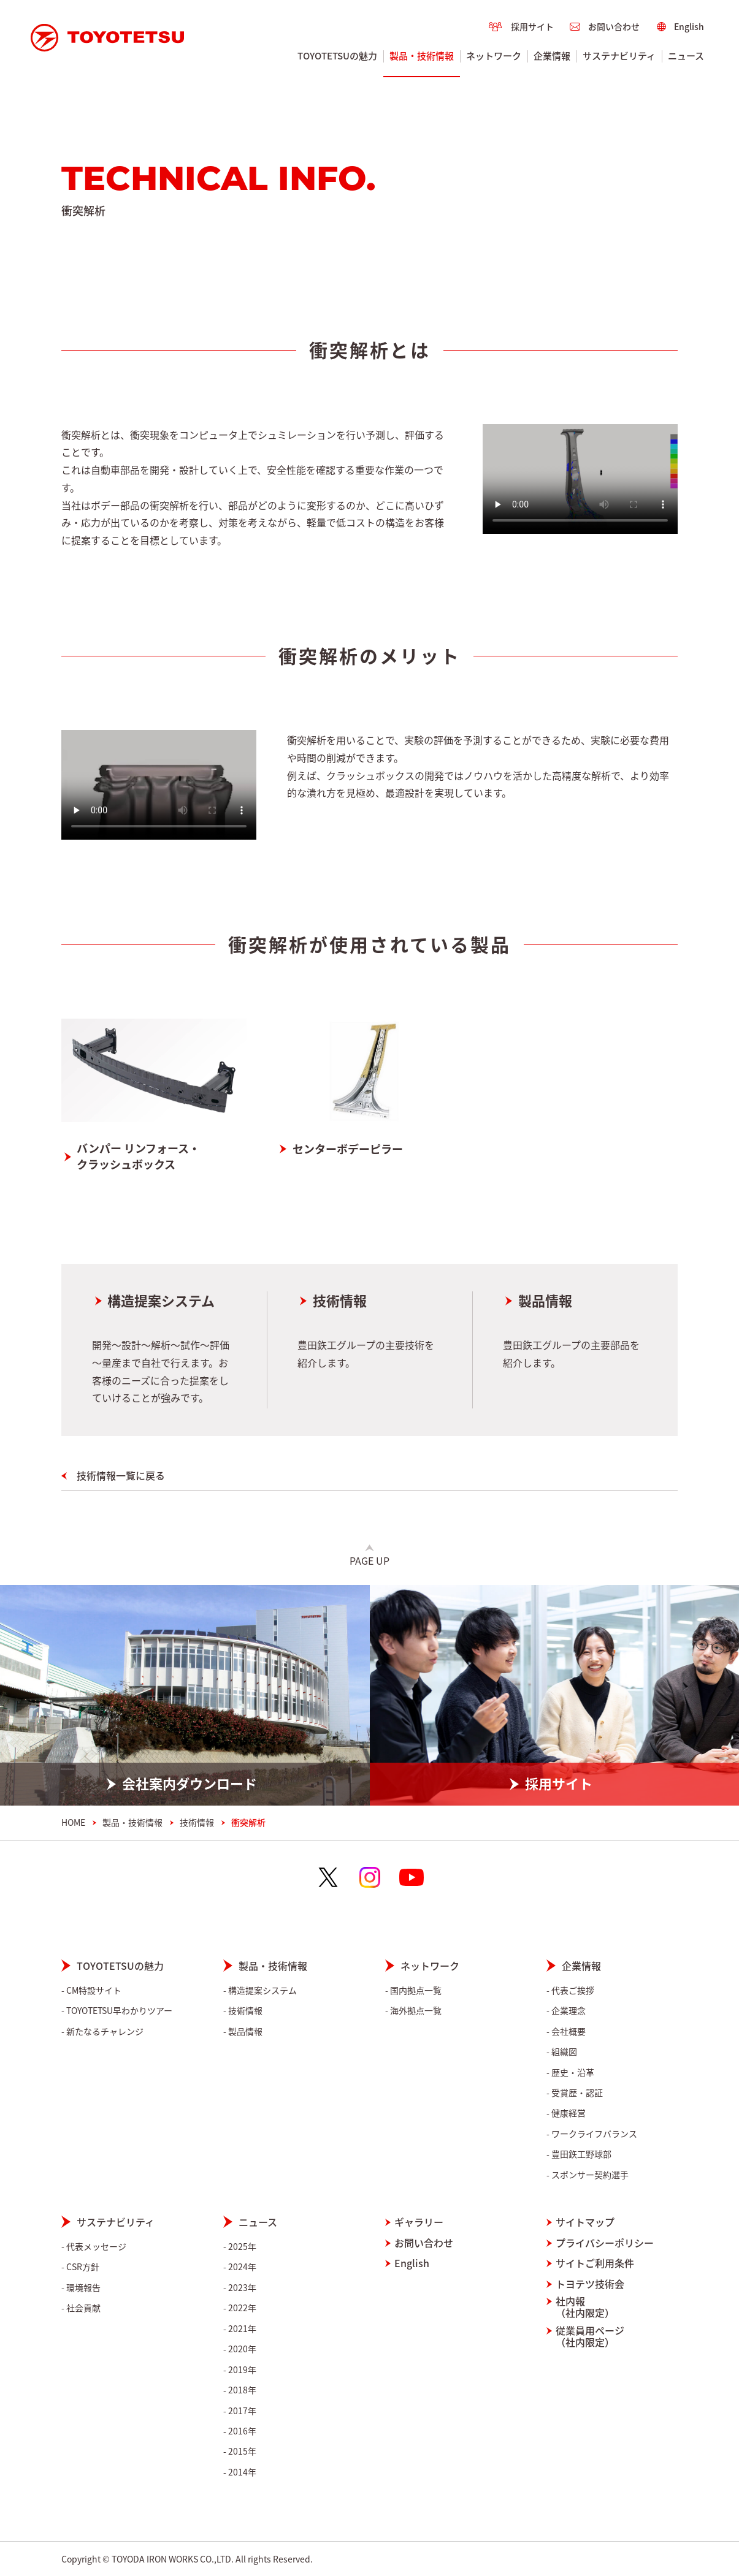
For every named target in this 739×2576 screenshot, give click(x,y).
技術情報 (340, 1300)
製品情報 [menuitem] (245, 2031)
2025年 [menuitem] (242, 2246)
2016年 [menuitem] (242, 2431)
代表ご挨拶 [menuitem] (572, 1990)
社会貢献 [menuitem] (83, 2308)
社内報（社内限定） (585, 2307)
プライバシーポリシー (605, 2243)
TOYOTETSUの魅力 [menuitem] (338, 56)
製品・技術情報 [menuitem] (422, 56)
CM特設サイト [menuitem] (93, 1990)
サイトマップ (585, 2222)
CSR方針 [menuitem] (82, 2267)
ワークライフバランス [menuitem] (594, 2134)
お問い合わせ (423, 2243)
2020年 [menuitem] (242, 2349)
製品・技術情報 (132, 1822)
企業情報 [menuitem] (552, 56)
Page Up (369, 1560)
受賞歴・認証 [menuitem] (577, 2093)
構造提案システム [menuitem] (262, 1990)
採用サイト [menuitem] (532, 26)
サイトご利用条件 (595, 2263)
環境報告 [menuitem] (83, 2287)
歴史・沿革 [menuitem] (572, 2072)
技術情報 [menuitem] (245, 2010)
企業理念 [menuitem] (568, 2010)
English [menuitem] (689, 26)
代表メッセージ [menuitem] (96, 2246)
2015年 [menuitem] (242, 2451)
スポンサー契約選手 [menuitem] (590, 2175)
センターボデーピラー (348, 1149)
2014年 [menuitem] (242, 2472)
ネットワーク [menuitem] (494, 56)
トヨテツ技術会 (590, 2284)
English (411, 2263)
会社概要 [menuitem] (568, 2031)
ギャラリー (418, 2222)
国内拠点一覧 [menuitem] (416, 1990)
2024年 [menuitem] (242, 2267)
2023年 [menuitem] (242, 2287)
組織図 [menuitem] (564, 2051)
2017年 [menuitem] (242, 2411)
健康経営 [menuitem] (568, 2113)
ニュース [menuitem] (686, 56)
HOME (73, 1822)
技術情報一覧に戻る (121, 1475)
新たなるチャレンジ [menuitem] (105, 2031)
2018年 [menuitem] (242, 2390)
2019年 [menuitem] (242, 2370)
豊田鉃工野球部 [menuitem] (581, 2154)
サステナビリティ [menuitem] (619, 56)
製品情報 (545, 1300)
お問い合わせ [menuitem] (614, 26)
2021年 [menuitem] (242, 2328)
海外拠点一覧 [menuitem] (416, 2010)
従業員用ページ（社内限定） (590, 2336)
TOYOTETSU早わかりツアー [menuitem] (119, 2010)
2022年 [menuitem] (242, 2308)
